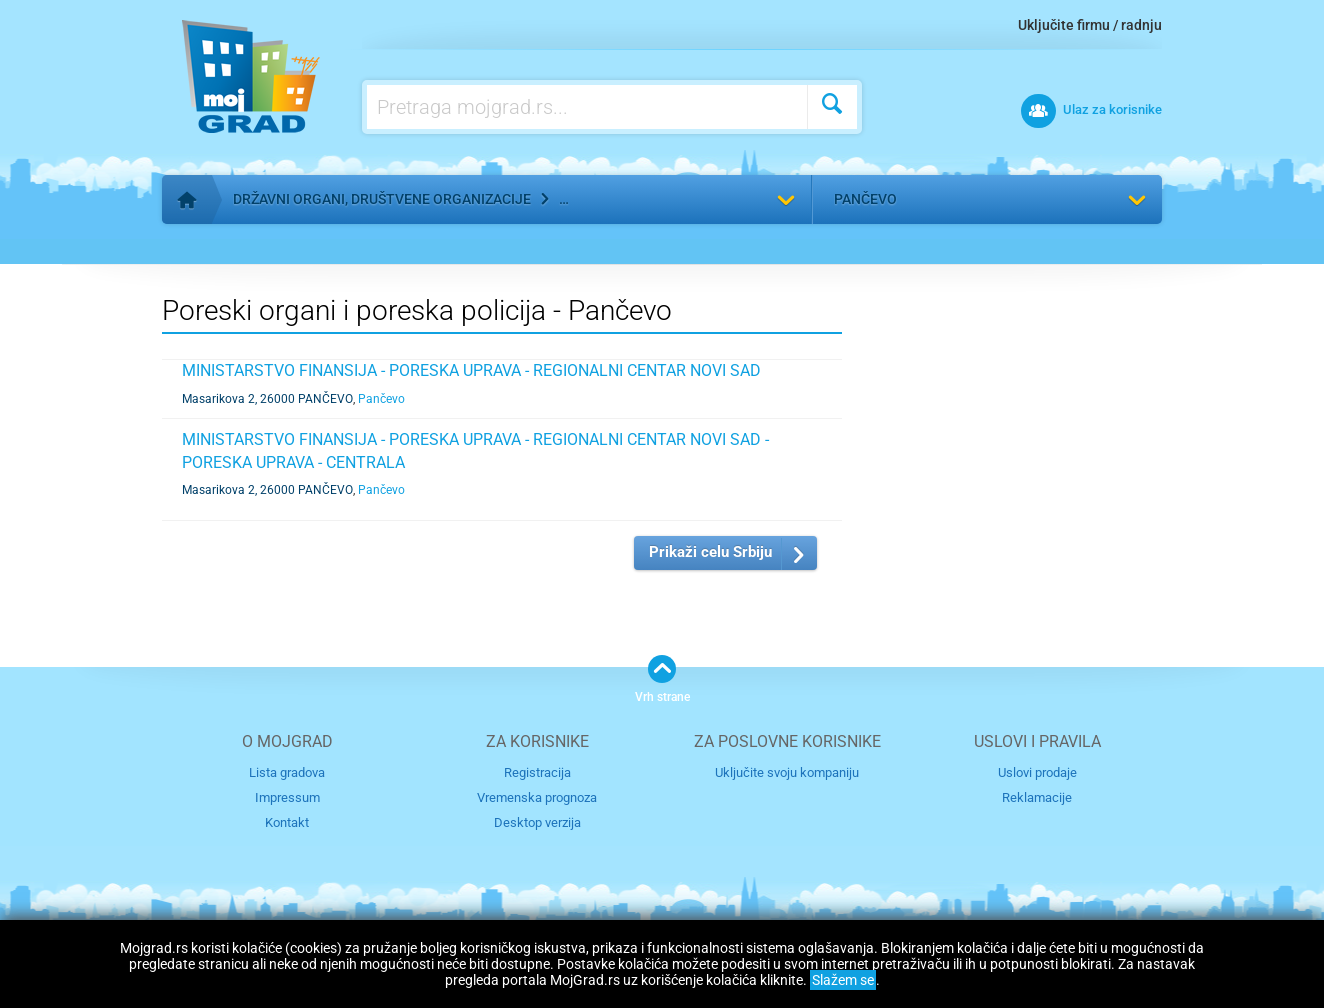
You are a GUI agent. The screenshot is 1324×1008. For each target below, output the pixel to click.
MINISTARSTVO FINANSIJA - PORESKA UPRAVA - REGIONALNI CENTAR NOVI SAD (471, 370)
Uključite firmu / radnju (1090, 25)
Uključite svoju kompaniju (787, 772)
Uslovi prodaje (1037, 772)
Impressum (287, 797)
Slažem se (843, 980)
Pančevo (865, 199)
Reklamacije (1037, 797)
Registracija (537, 772)
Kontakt (287, 822)
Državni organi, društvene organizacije (382, 199)
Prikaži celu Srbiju (710, 552)
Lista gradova (287, 772)
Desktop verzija (537, 822)
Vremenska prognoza (537, 797)
